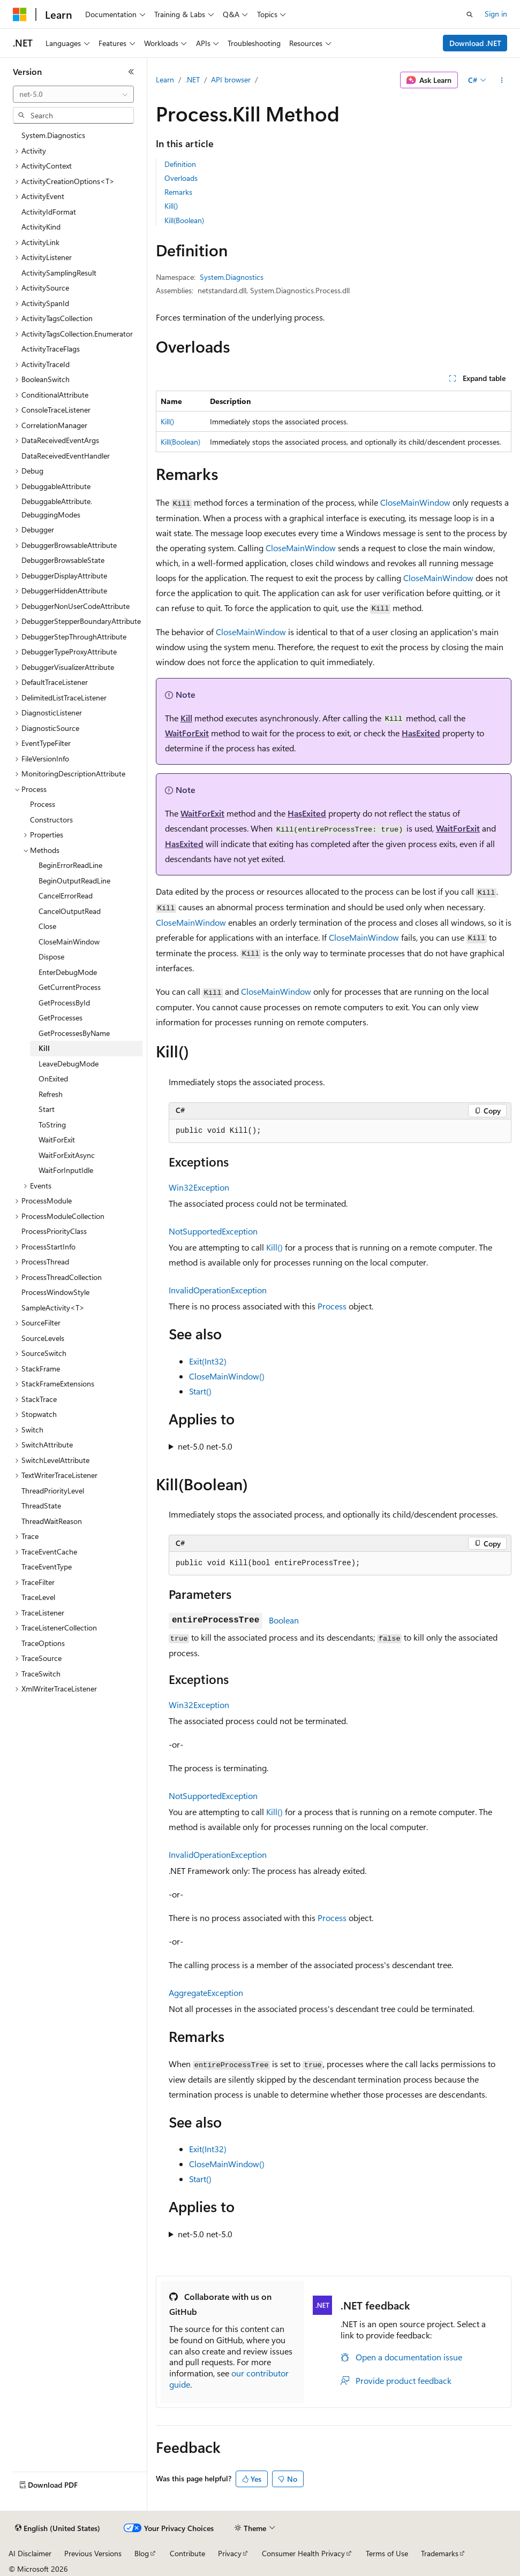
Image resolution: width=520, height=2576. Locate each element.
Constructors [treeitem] (51, 819)
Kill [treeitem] (44, 1048)
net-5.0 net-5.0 (205, 1446)
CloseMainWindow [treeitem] (69, 941)
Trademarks (439, 2553)
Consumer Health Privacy (303, 2553)
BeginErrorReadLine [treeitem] (70, 865)
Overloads (181, 178)
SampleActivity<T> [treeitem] (53, 1307)
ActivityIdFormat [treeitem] (48, 212)
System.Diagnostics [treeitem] (53, 135)
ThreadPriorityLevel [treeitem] (52, 1490)
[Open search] (469, 14)
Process (332, 1306)
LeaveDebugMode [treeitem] (69, 1063)
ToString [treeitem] (52, 1124)
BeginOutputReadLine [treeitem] (74, 880)
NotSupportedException (213, 1231)
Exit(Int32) (208, 1361)
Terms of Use (387, 2553)
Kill (186, 717)
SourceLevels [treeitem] (42, 1338)
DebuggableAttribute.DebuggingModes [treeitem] (56, 508)
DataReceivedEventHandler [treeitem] (65, 456)
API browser (231, 79)
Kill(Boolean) (184, 220)
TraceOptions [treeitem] (43, 1643)
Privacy (230, 2553)
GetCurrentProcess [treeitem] (70, 987)
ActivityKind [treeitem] (41, 227)
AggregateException (206, 1992)
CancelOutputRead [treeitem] (70, 911)
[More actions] (502, 80)
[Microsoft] (20, 14)
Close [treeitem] (47, 926)
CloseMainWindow (415, 502)
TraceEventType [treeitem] (46, 1566)
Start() (200, 1391)
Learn (165, 79)
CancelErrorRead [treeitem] (66, 895)
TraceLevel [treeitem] (38, 1597)
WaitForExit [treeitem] (57, 1139)
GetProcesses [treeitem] (60, 1017)
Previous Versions (93, 2553)
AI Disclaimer (30, 2553)
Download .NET (475, 43)
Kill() (171, 206)
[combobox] (73, 94)
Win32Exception (199, 1187)
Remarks (178, 192)
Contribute (187, 2553)
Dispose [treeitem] (51, 956)
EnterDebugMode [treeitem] (68, 972)
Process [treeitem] (42, 804)
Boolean (284, 1620)
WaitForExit (187, 732)
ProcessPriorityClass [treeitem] (54, 1231)
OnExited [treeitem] (53, 1078)
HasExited (421, 732)
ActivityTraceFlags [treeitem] (50, 349)
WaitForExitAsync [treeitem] (67, 1155)
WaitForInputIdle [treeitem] (66, 1170)
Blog (141, 2553)
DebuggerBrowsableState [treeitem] (62, 560)
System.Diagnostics (231, 277)
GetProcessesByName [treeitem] (74, 1033)
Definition (180, 164)
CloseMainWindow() (227, 1376)
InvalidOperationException (218, 1289)
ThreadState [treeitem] (41, 1505)
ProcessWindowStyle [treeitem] (55, 1292)
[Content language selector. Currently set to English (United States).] (58, 2528)
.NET (192, 79)
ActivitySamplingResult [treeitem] (58, 273)
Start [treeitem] (47, 1109)
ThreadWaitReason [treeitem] (51, 1521)
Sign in (496, 14)
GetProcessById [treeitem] (64, 1002)
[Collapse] (131, 71)
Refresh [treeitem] (51, 1094)
